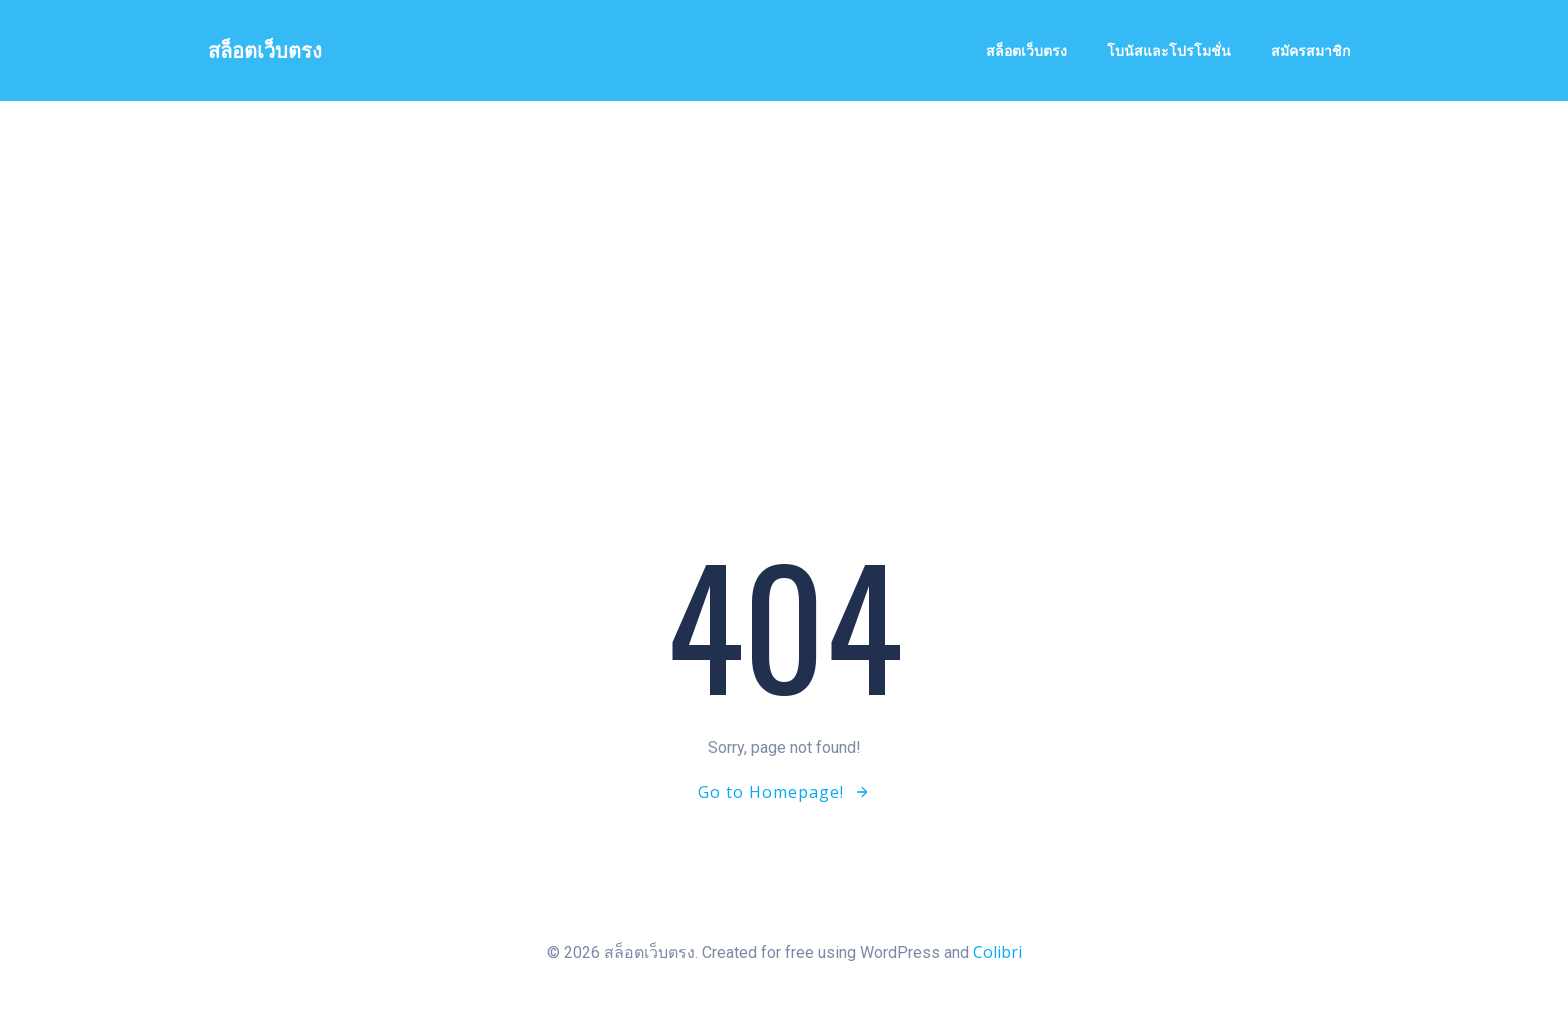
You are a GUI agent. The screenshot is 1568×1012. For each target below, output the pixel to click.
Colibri (997, 952)
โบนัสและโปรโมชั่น (1169, 50)
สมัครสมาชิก (1310, 50)
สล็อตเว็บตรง (1026, 50)
